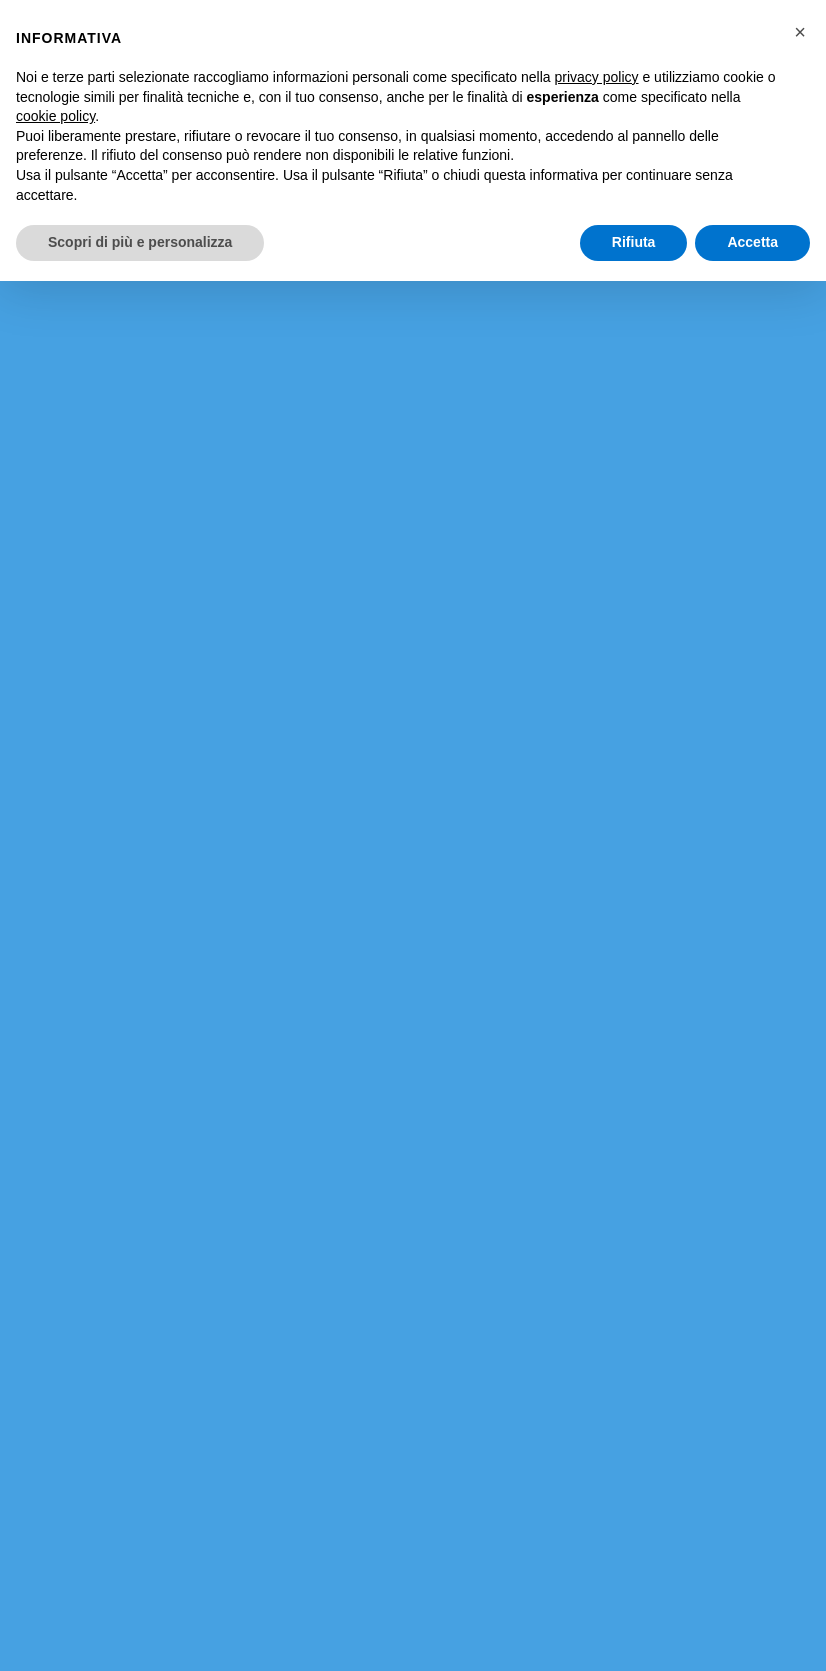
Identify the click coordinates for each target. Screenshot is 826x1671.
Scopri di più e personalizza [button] (140, 242)
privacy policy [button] (597, 77)
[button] (800, 32)
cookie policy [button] (55, 116)
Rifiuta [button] (634, 242)
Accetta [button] (752, 242)
